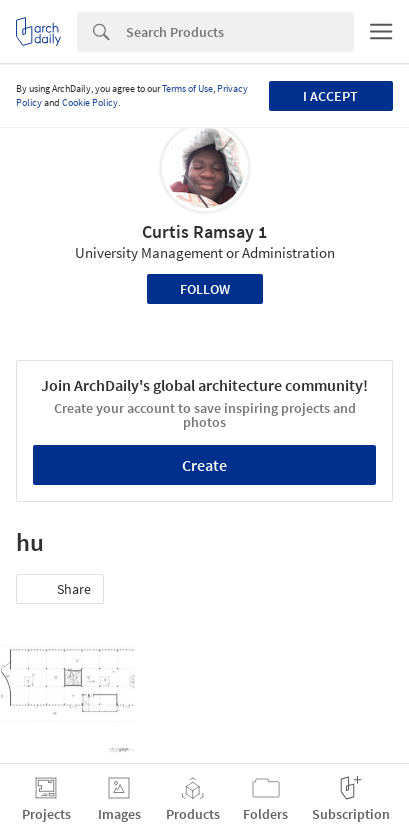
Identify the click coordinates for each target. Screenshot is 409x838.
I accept (330, 96)
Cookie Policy (90, 102)
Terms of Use (187, 88)
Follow (205, 289)
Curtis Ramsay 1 (204, 231)
